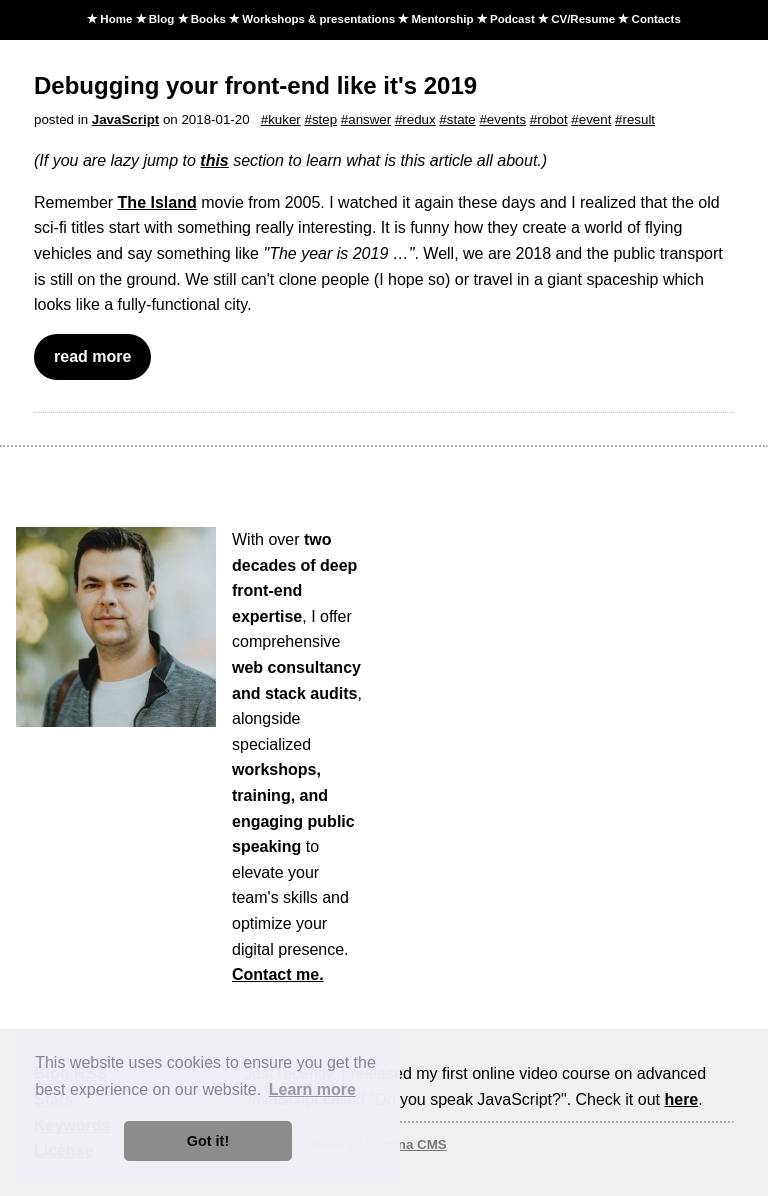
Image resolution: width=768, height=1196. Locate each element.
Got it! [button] (208, 1141)
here (681, 1099)
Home (116, 19)
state (461, 119)
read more (92, 356)
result (638, 119)
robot (552, 119)
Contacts (656, 19)
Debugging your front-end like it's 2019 (255, 85)
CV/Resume (583, 19)
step (324, 119)
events (506, 119)
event (595, 119)
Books (208, 19)
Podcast (512, 19)
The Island (157, 202)
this (214, 160)
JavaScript (125, 119)
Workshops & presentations (318, 19)
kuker (284, 119)
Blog (162, 19)
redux (418, 119)
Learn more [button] (312, 1089)
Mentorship (442, 19)
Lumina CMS (406, 1144)
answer (369, 119)
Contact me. (278, 974)
